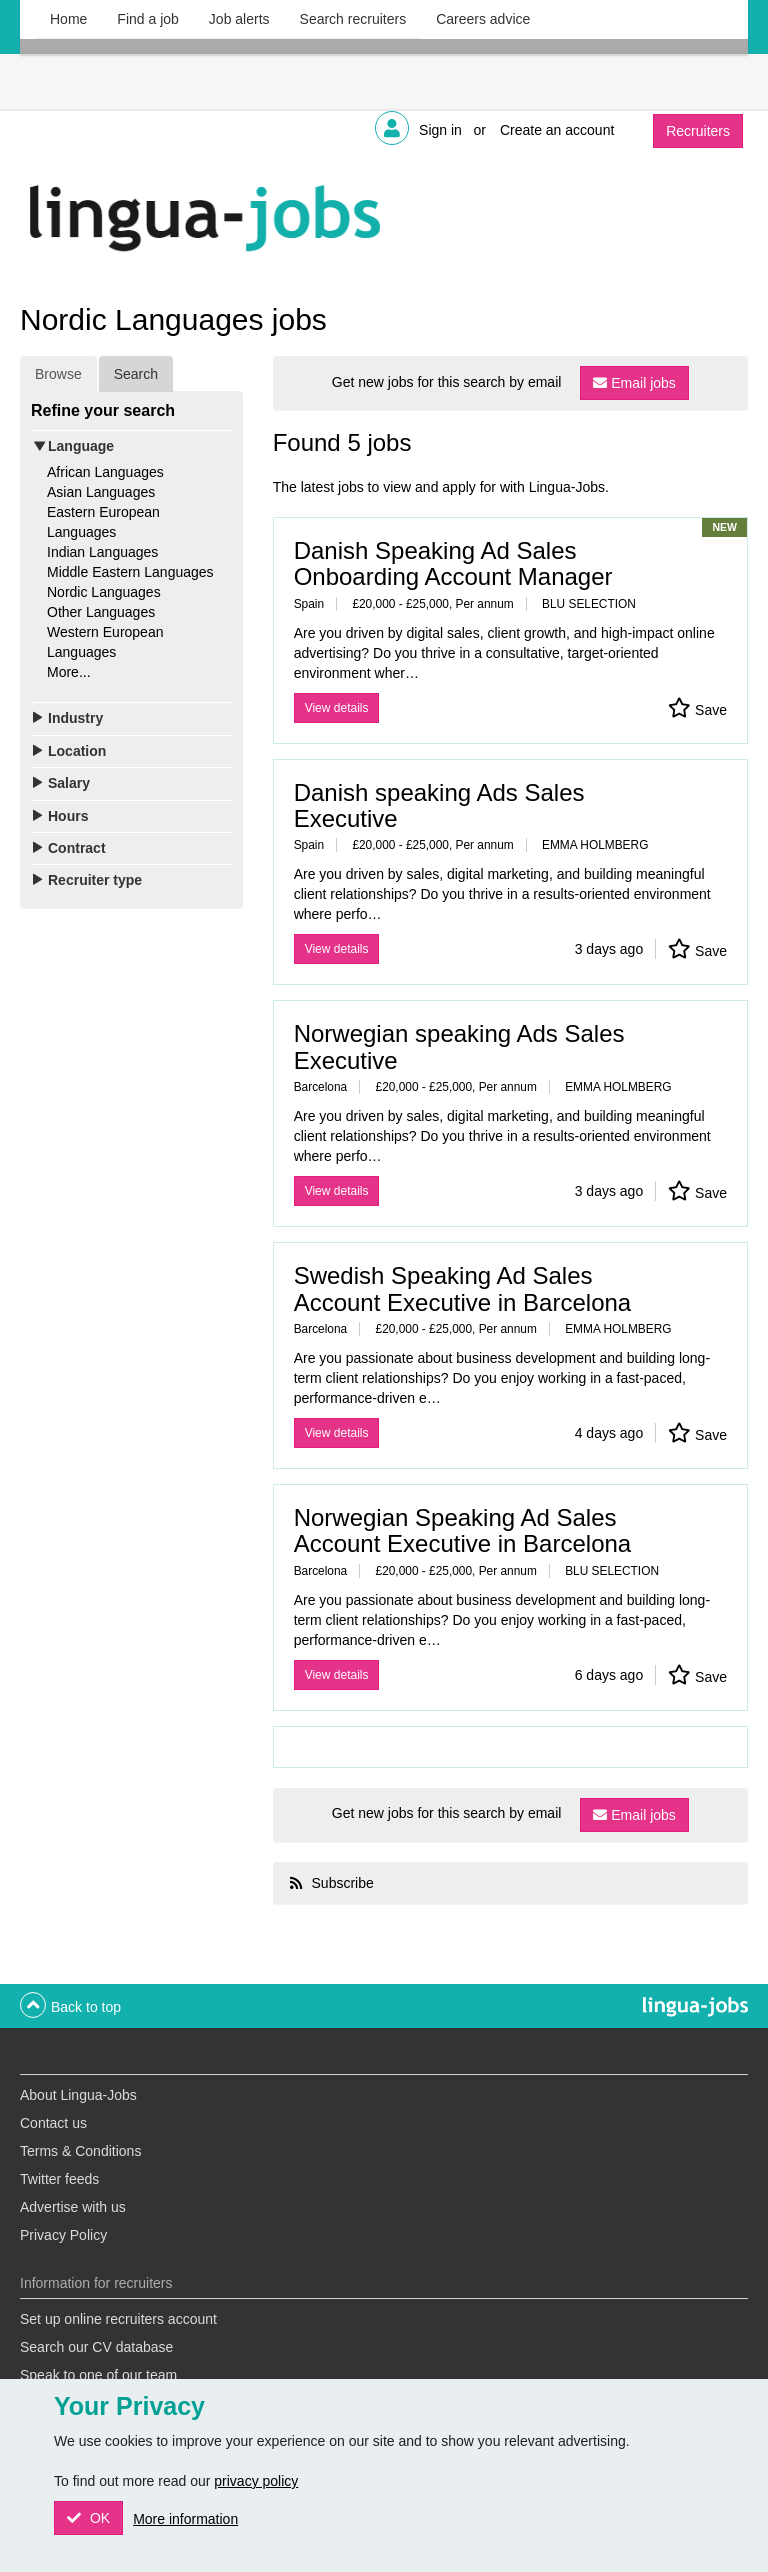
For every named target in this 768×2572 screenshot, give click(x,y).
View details (337, 708)
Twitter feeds (59, 2179)
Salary (69, 783)
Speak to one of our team (98, 2375)
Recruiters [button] (698, 131)
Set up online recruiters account (118, 2319)
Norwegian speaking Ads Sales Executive (459, 1046)
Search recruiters (353, 19)
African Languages (105, 472)
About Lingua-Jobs (78, 2095)
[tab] (131, 446)
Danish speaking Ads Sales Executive (439, 805)
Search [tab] (136, 374)
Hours (68, 816)
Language (81, 446)
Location (77, 751)
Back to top (86, 2007)
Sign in (440, 130)
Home (68, 19)
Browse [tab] (58, 374)
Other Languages (101, 612)
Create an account (557, 130)
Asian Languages (101, 492)
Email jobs (643, 383)
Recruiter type (95, 880)
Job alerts (239, 19)
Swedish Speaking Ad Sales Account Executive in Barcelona (463, 1288)
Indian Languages (102, 552)
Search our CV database (96, 2347)
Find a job (147, 19)
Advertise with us (73, 2207)
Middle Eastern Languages (130, 572)
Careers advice (483, 19)
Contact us (53, 2123)
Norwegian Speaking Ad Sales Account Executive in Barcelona (463, 1530)
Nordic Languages (104, 592)
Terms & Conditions (80, 2151)
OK (98, 2518)
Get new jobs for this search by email (447, 382)
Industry (75, 718)
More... (69, 672)
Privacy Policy (63, 2235)
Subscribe (341, 1883)
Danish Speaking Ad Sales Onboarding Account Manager (453, 563)
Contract (77, 848)
